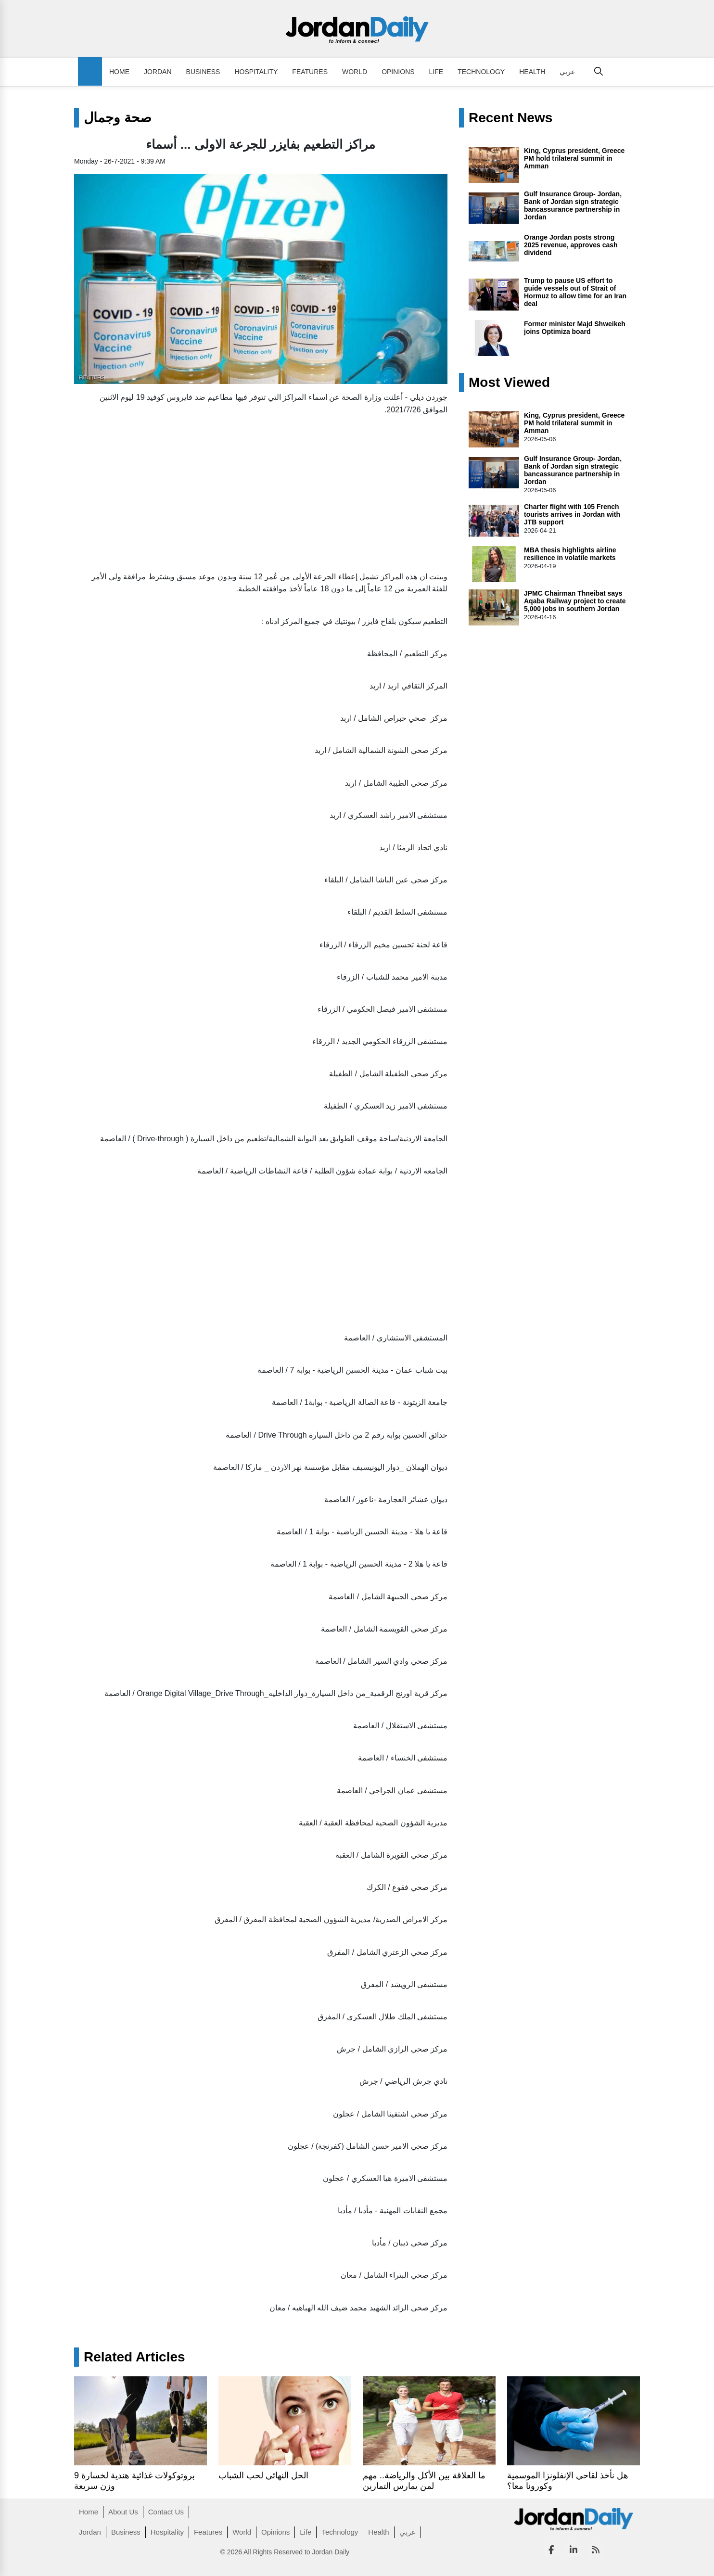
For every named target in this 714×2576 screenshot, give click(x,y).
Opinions (398, 72)
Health (532, 72)
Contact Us (166, 2512)
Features (310, 72)
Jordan (158, 72)
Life (436, 72)
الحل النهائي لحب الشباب (263, 2475)
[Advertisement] (260, 490)
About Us (123, 2512)
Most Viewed (509, 382)
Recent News (510, 118)
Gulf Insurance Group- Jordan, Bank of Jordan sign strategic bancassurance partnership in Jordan (573, 205)
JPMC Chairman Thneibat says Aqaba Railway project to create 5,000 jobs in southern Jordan (575, 600)
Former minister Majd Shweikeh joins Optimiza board (574, 327)
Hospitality (256, 72)
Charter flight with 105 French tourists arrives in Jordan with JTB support (572, 514)
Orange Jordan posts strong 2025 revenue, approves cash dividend (571, 244)
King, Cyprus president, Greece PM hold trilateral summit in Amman (574, 158)
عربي (567, 72)
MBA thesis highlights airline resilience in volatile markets (570, 553)
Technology (481, 72)
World (354, 72)
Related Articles (134, 2357)
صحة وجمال (118, 118)
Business (203, 72)
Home (119, 72)
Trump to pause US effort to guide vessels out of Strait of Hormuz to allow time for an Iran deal (575, 292)
